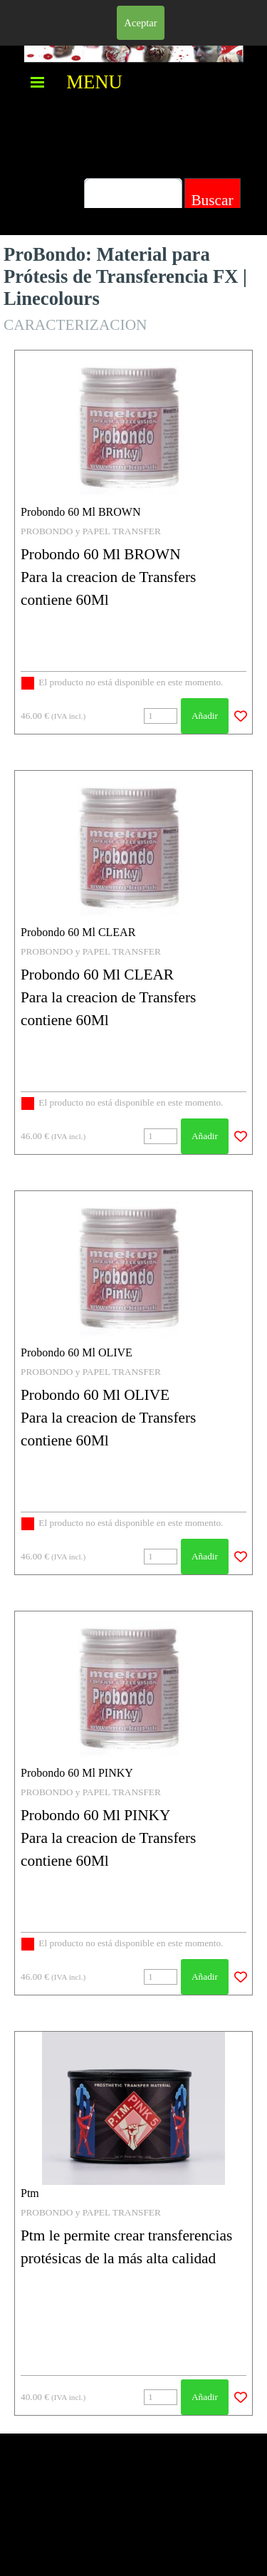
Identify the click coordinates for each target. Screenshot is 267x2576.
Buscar (212, 200)
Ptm (30, 2193)
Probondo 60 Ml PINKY (77, 1773)
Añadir (205, 715)
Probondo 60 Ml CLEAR (78, 932)
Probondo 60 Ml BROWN (80, 512)
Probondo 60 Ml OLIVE (76, 1352)
